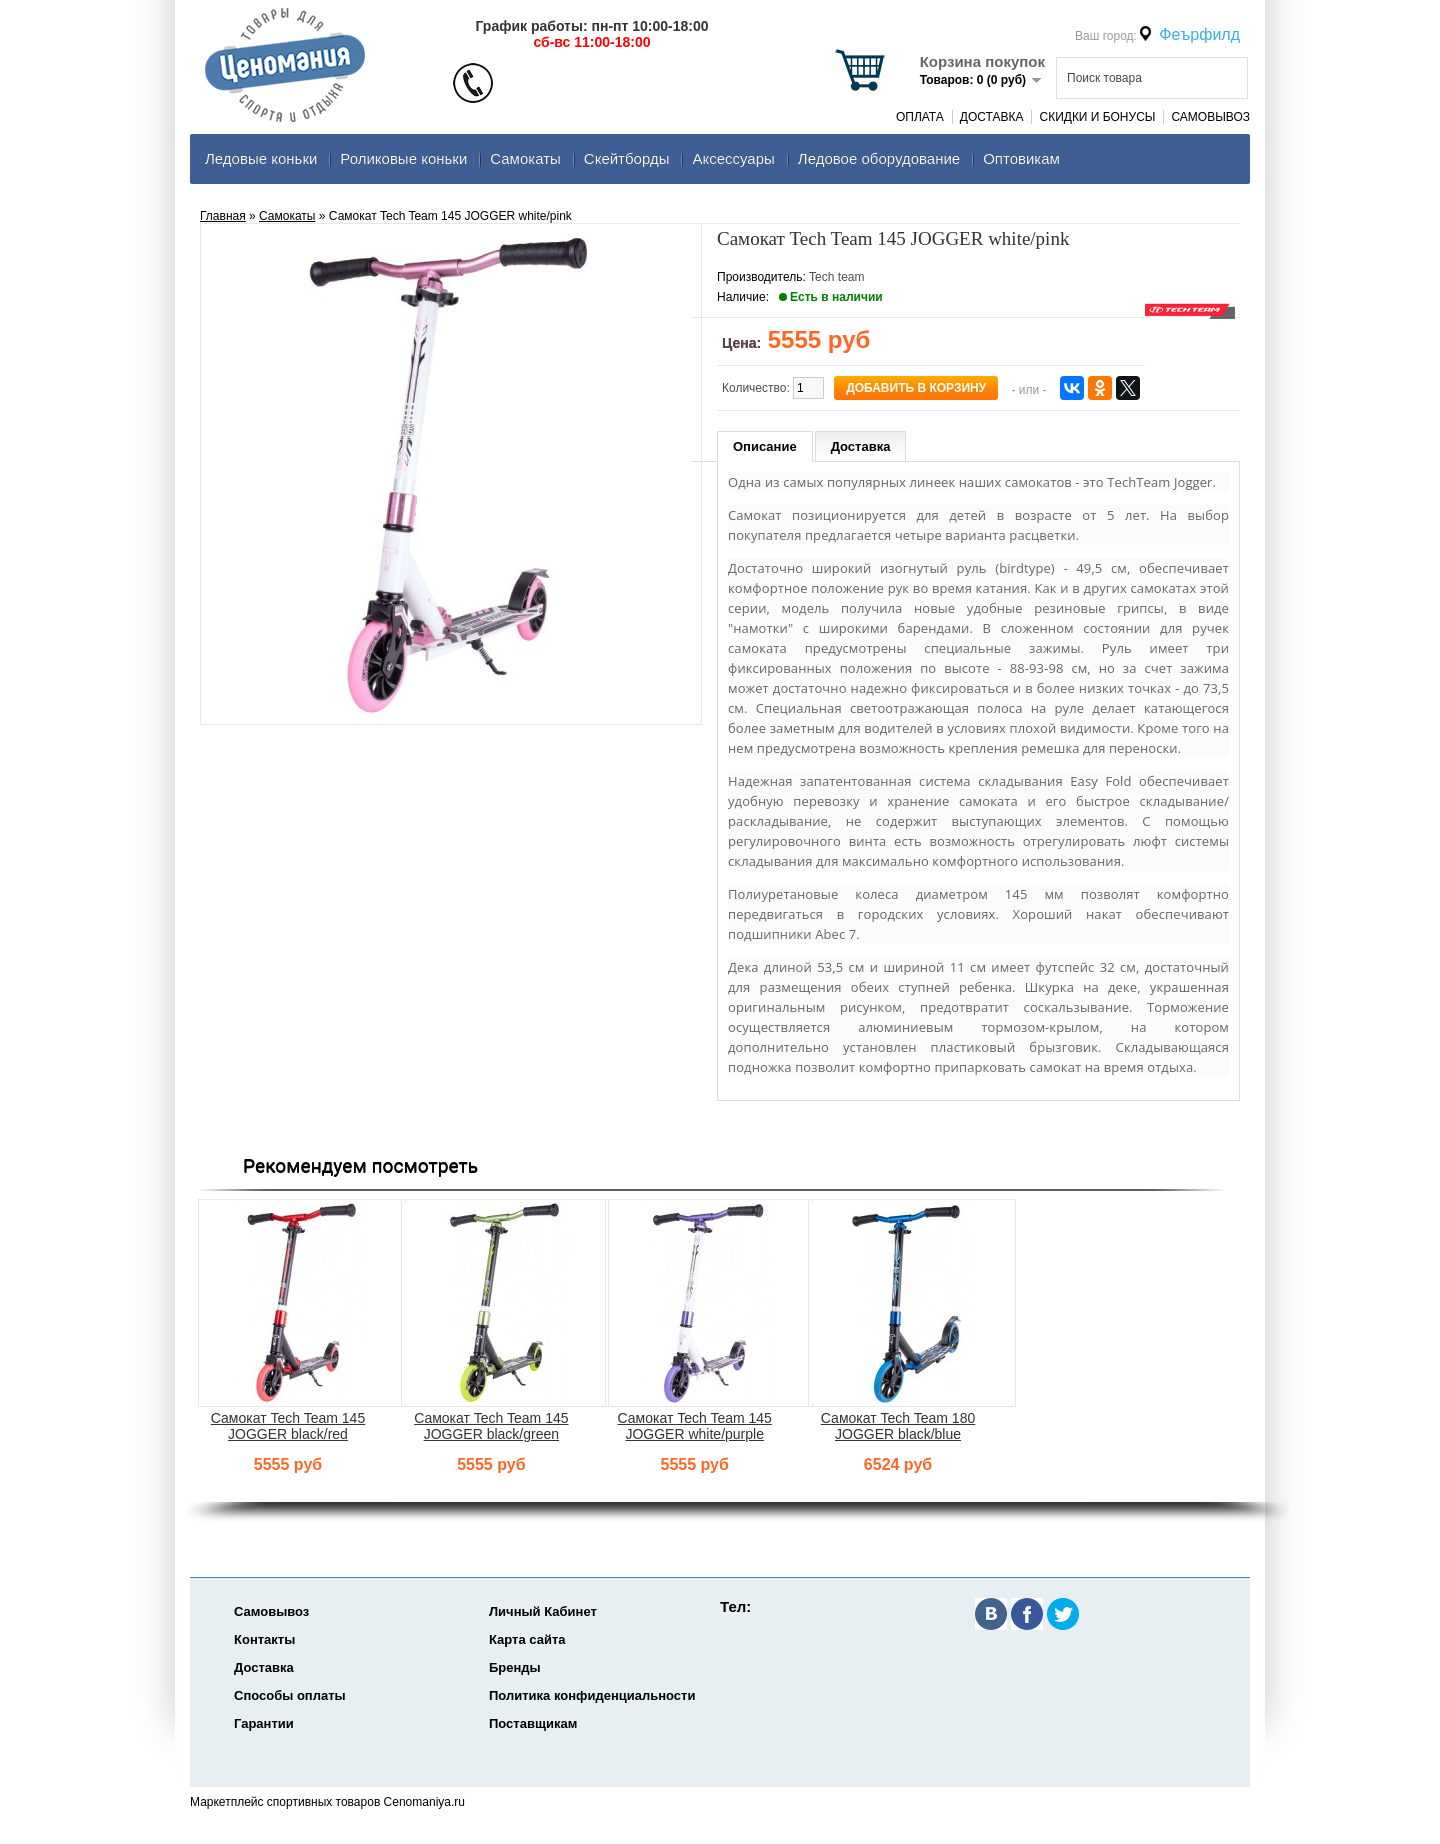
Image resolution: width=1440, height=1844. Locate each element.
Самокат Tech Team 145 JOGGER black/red (288, 1426)
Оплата (920, 117)
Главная (223, 216)
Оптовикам (1021, 158)
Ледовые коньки (261, 158)
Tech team (836, 277)
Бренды (515, 1667)
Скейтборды (627, 158)
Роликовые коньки (403, 158)
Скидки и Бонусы (1097, 117)
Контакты (264, 1639)
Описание (765, 446)
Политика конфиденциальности (592, 1695)
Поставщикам (533, 1723)
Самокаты (525, 158)
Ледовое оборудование (879, 158)
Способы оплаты (290, 1695)
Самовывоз (1210, 117)
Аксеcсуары (733, 158)
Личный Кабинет (543, 1611)
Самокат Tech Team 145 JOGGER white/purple (695, 1426)
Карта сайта (527, 1639)
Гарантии (264, 1723)
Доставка (992, 117)
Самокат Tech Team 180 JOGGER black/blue (898, 1426)
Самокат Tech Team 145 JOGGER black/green (491, 1426)
